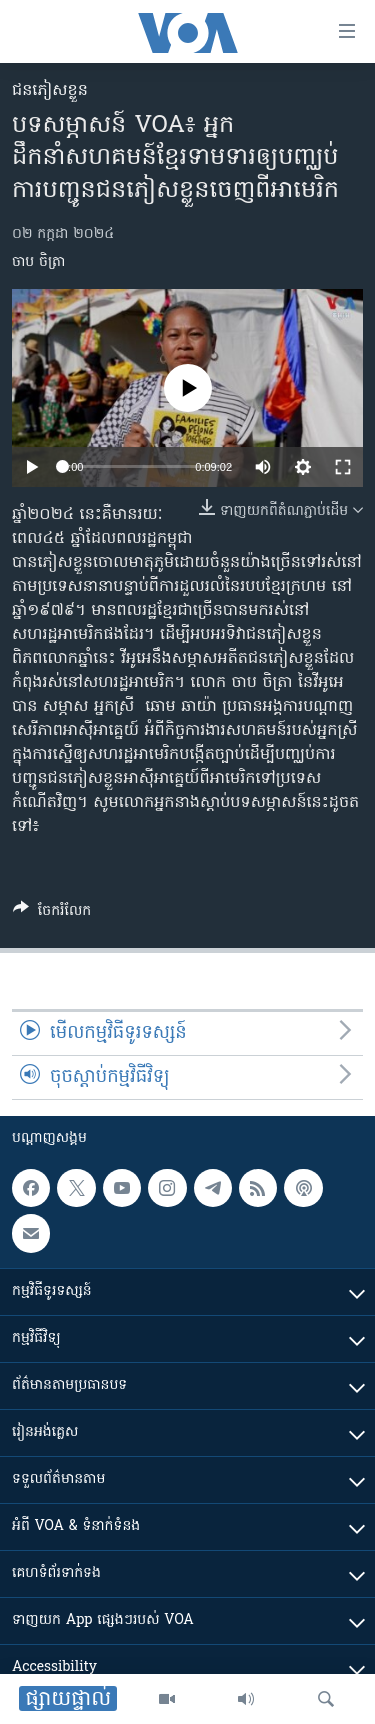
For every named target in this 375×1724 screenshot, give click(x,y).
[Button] (52, 914)
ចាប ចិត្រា (38, 262)
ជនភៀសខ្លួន (50, 91)
